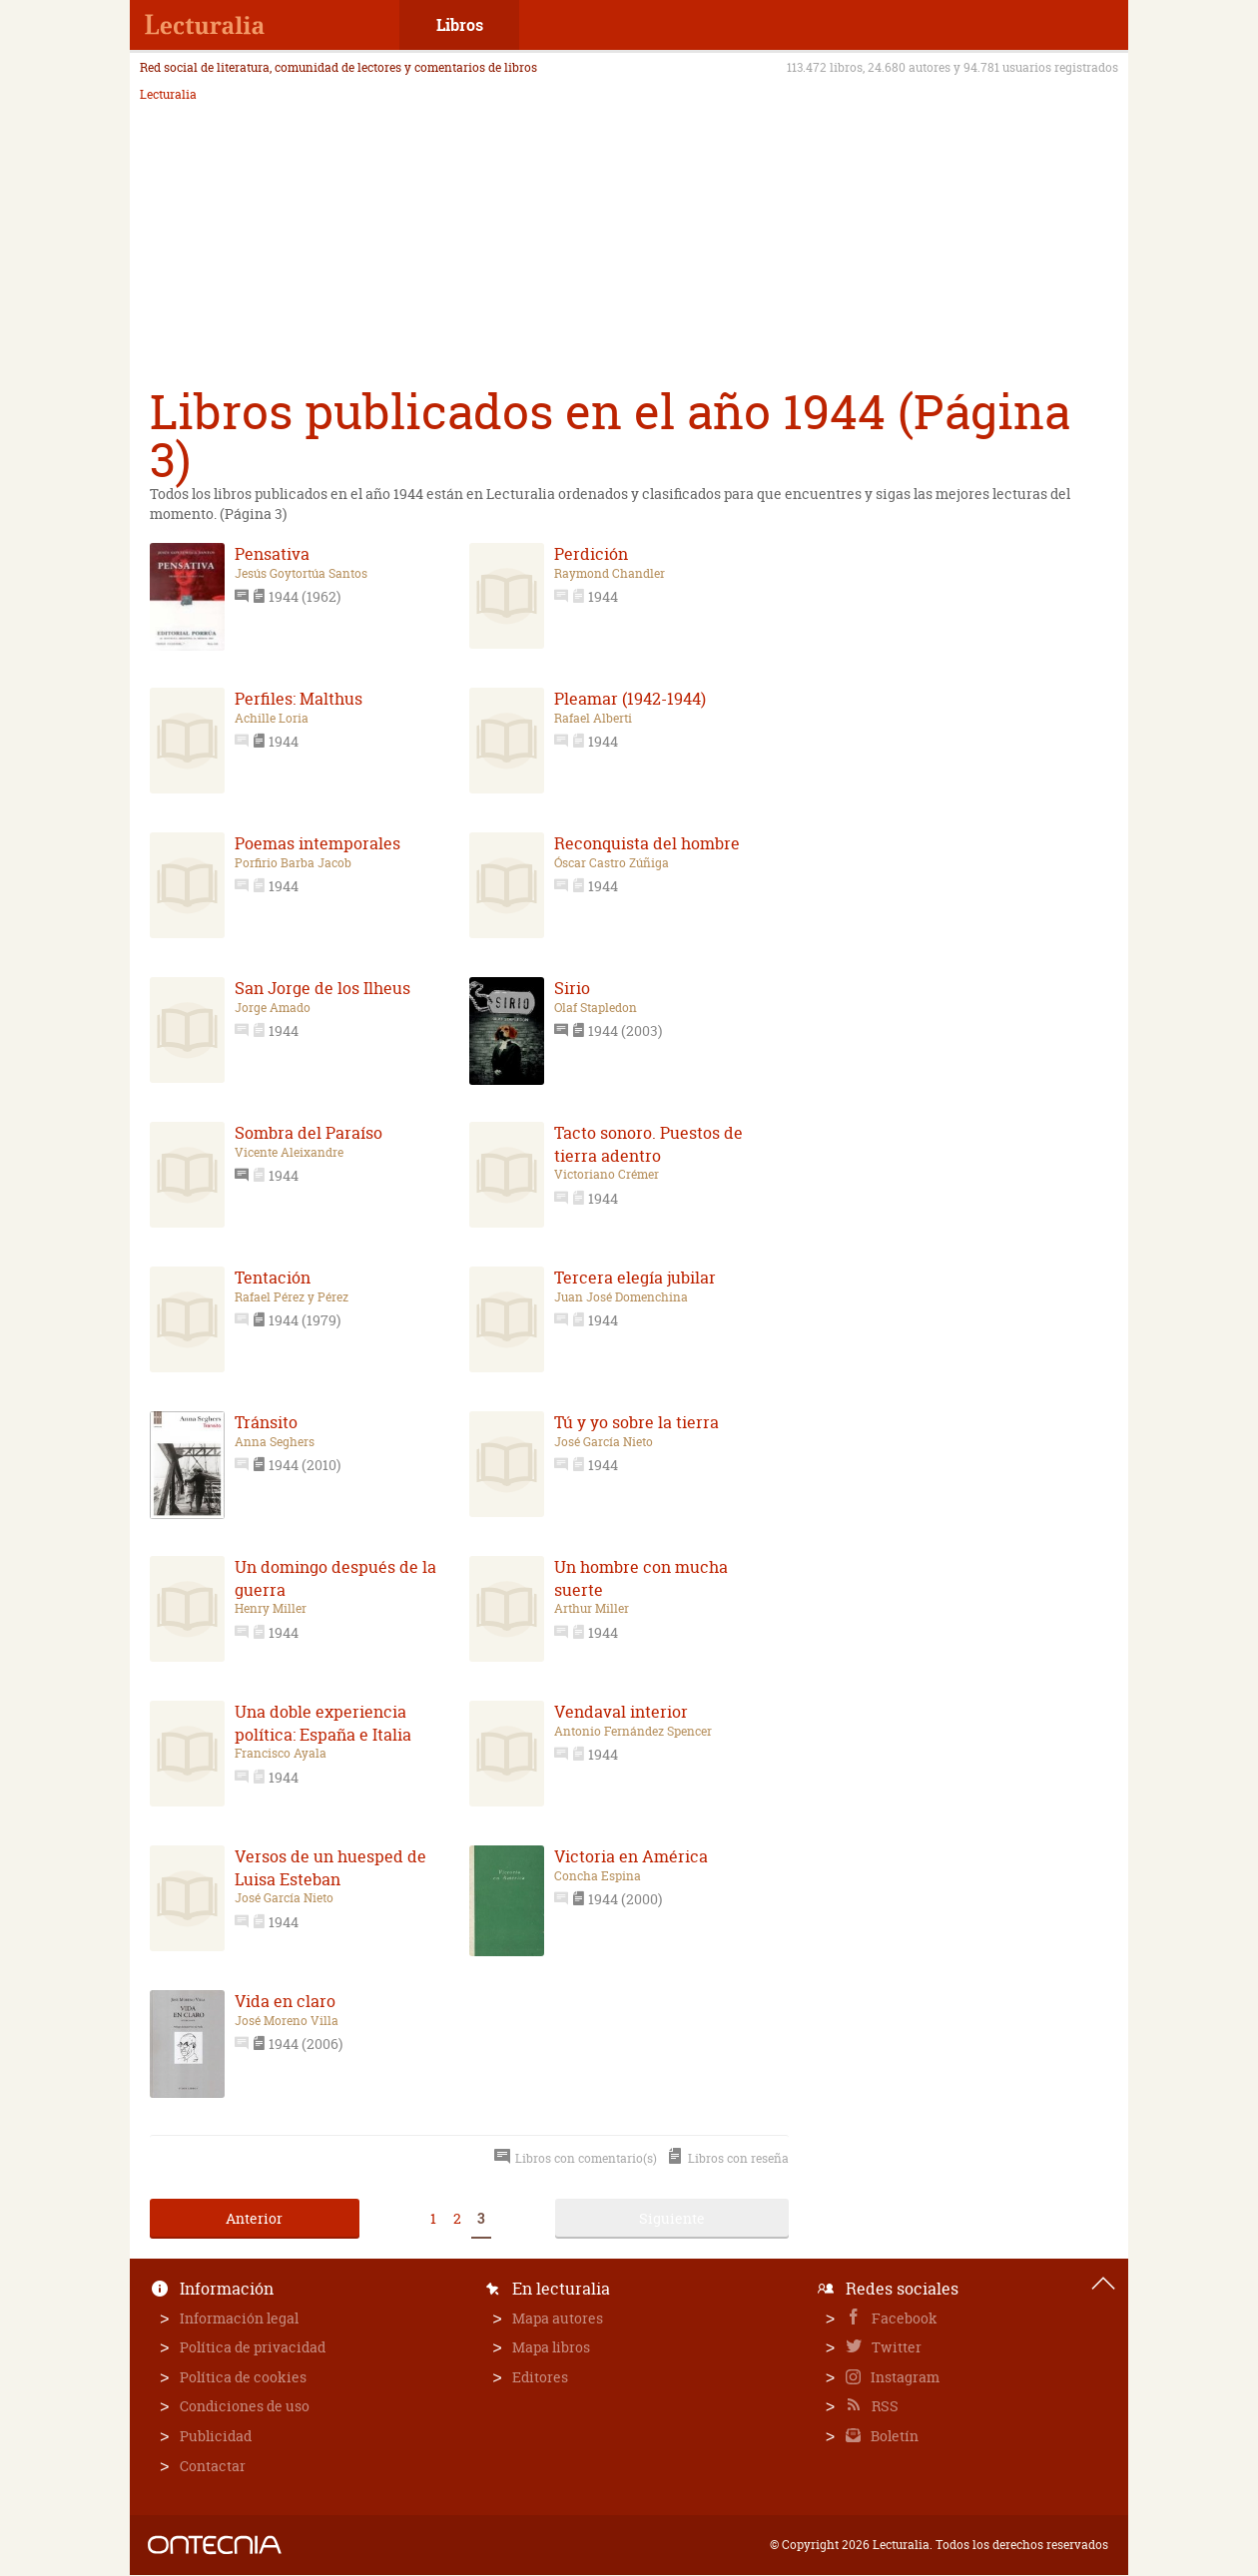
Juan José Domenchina (621, 1297)
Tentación (273, 1277)
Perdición (591, 554)
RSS (884, 2405)
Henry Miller (271, 1609)
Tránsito (266, 1422)
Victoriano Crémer (606, 1175)
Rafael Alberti (593, 719)
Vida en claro (285, 2001)
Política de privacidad (252, 2346)
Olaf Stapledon (595, 1008)
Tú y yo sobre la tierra (636, 1422)
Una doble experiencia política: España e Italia (323, 1723)
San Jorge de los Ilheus (322, 988)
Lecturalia (168, 95)
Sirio (572, 988)
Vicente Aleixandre (289, 1153)
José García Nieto (603, 1442)
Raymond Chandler (609, 574)
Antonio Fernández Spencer (633, 1732)
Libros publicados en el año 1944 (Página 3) (610, 435)
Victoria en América (631, 1856)
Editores (540, 2376)
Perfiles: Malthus (298, 699)
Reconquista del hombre (647, 843)
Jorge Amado (273, 1008)
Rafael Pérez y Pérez (291, 1297)
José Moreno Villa (286, 2021)
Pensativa (272, 554)
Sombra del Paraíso (308, 1133)
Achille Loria (272, 719)
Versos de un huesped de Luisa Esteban (330, 1867)
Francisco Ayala (280, 1754)
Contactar (213, 2465)
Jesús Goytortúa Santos (301, 574)
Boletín (893, 2435)
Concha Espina (597, 1876)
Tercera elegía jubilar (635, 1277)
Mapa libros (551, 2346)
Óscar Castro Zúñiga (611, 863)
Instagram (904, 2376)
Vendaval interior (621, 1712)
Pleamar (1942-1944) (630, 699)
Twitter (895, 2346)
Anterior (254, 2218)
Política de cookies (243, 2376)
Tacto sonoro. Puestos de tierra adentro (648, 1144)
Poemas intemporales (317, 843)
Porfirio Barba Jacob (293, 863)
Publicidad (216, 2435)
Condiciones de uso (245, 2405)
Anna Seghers (274, 1442)
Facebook (903, 2318)
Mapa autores (557, 2318)
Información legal (239, 2318)
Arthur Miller (591, 1609)
